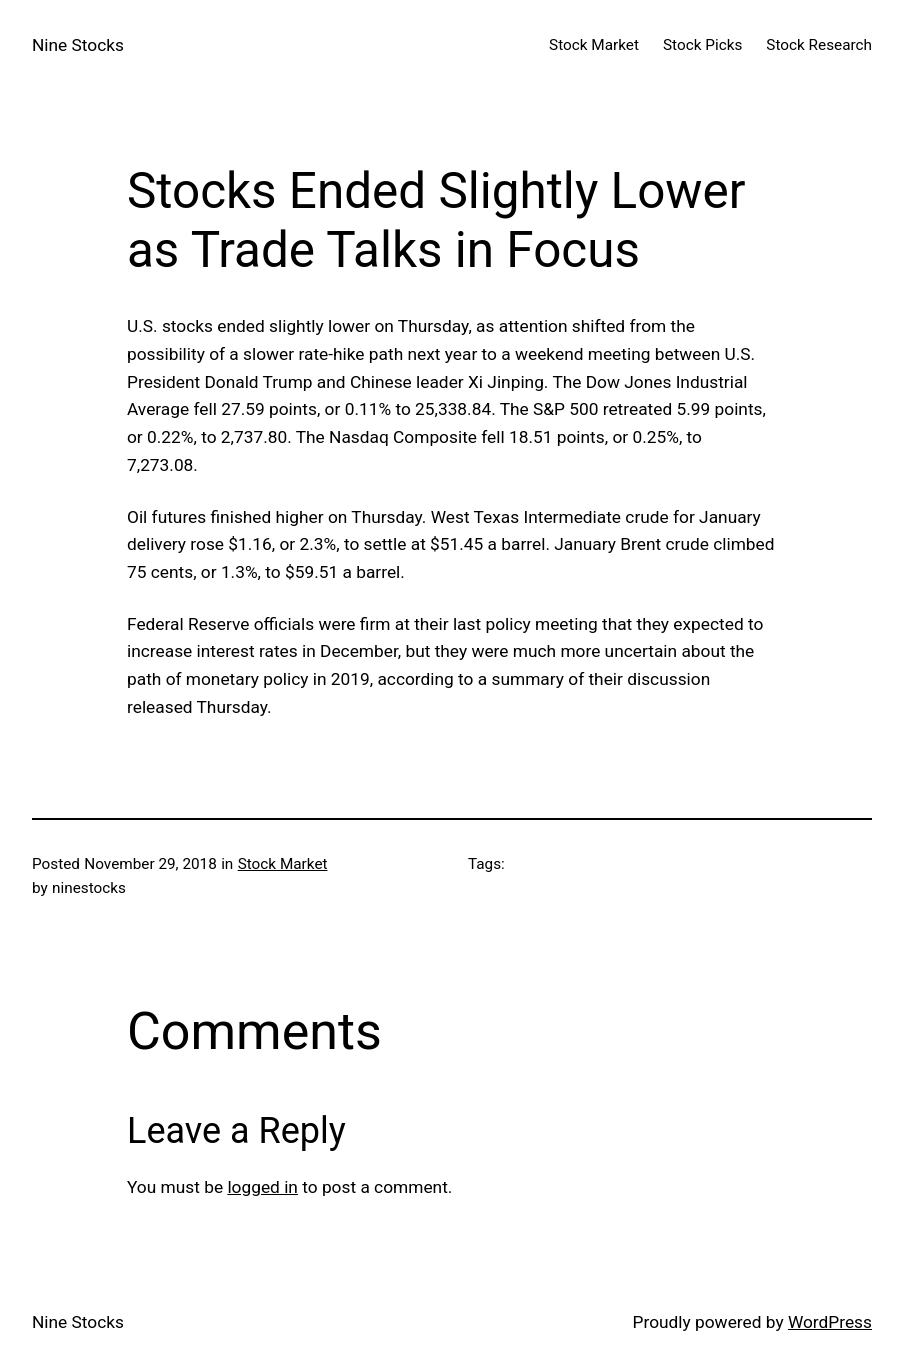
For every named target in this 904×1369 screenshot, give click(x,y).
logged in (262, 1187)
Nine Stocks (78, 45)
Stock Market (283, 864)
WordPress (830, 1322)
